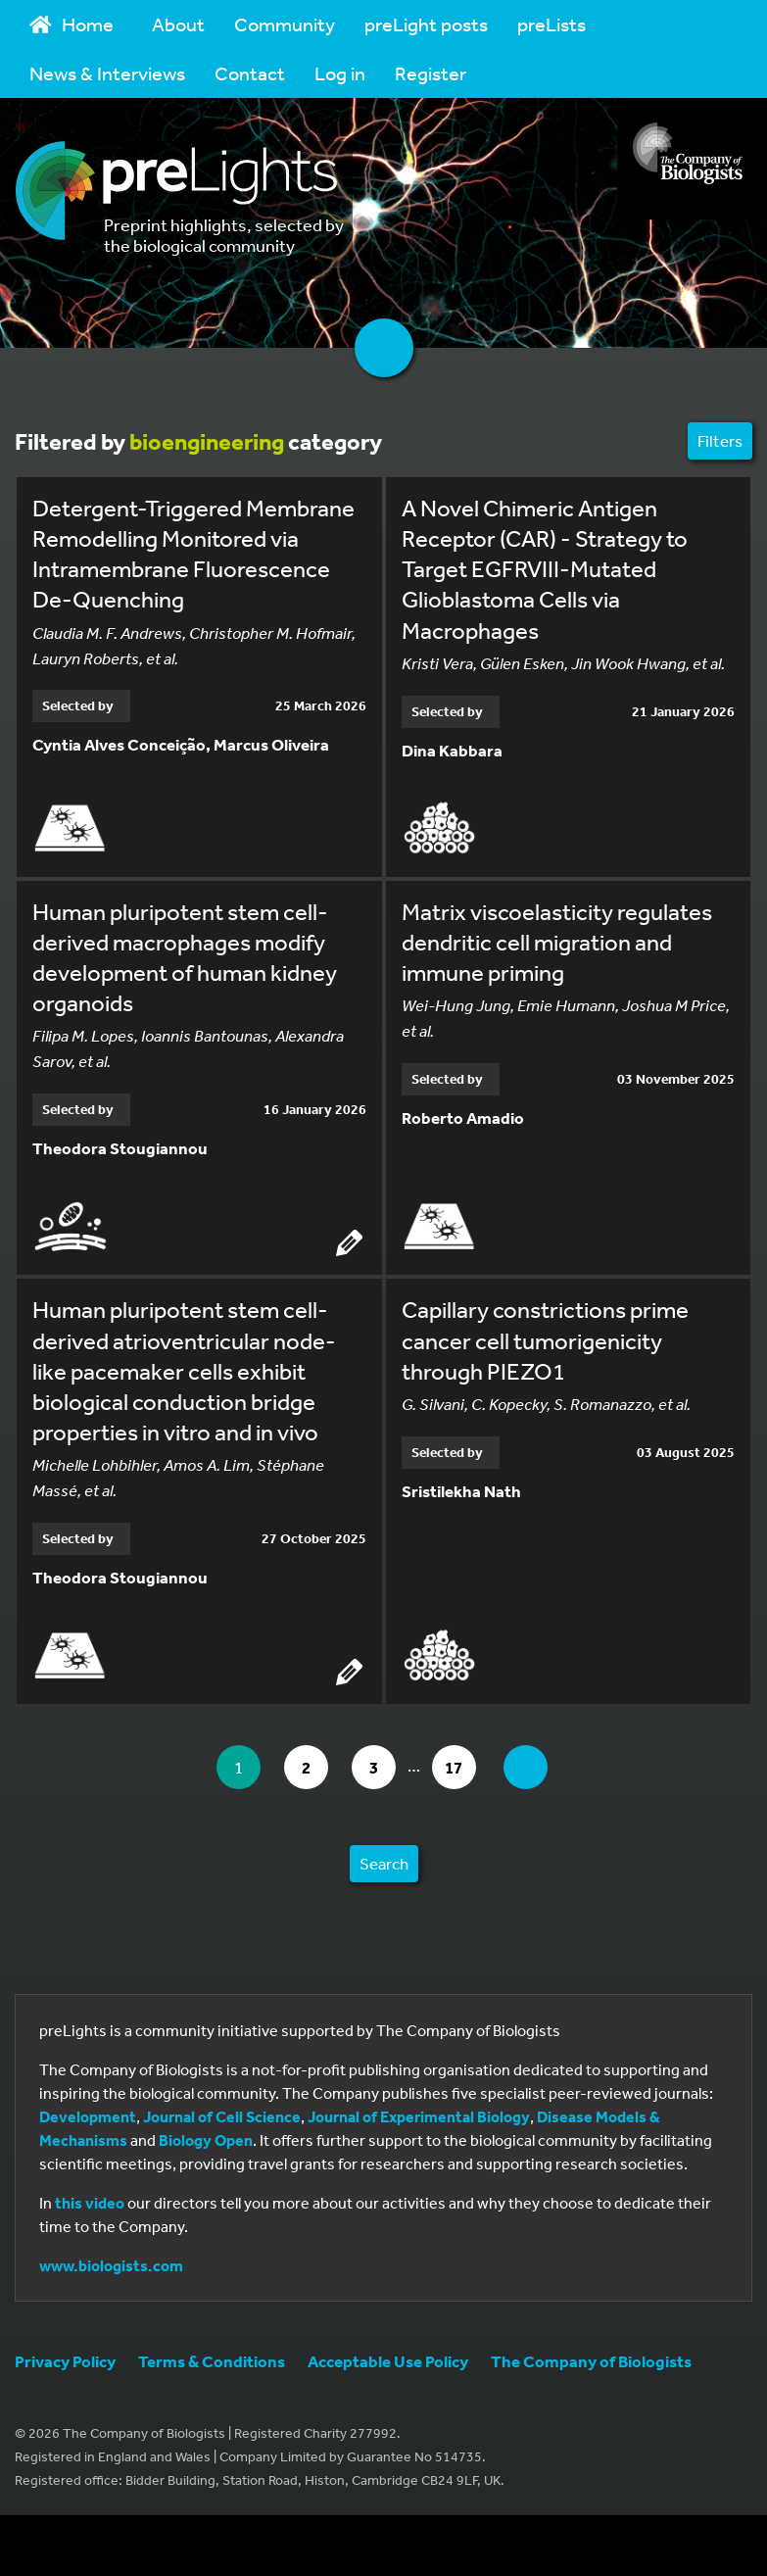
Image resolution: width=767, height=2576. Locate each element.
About (178, 24)
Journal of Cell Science (222, 2116)
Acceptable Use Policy (388, 2361)
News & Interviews (107, 73)
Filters (720, 440)
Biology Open (206, 2140)
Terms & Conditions (211, 2361)
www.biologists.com (111, 2265)
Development (87, 2116)
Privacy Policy (65, 2361)
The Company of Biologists (591, 2361)
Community (284, 24)
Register (430, 73)
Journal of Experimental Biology (419, 2116)
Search (384, 1863)
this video (89, 2202)
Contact (250, 73)
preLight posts (426, 24)
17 (460, 1767)
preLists (551, 24)
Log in (339, 73)
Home (71, 24)
